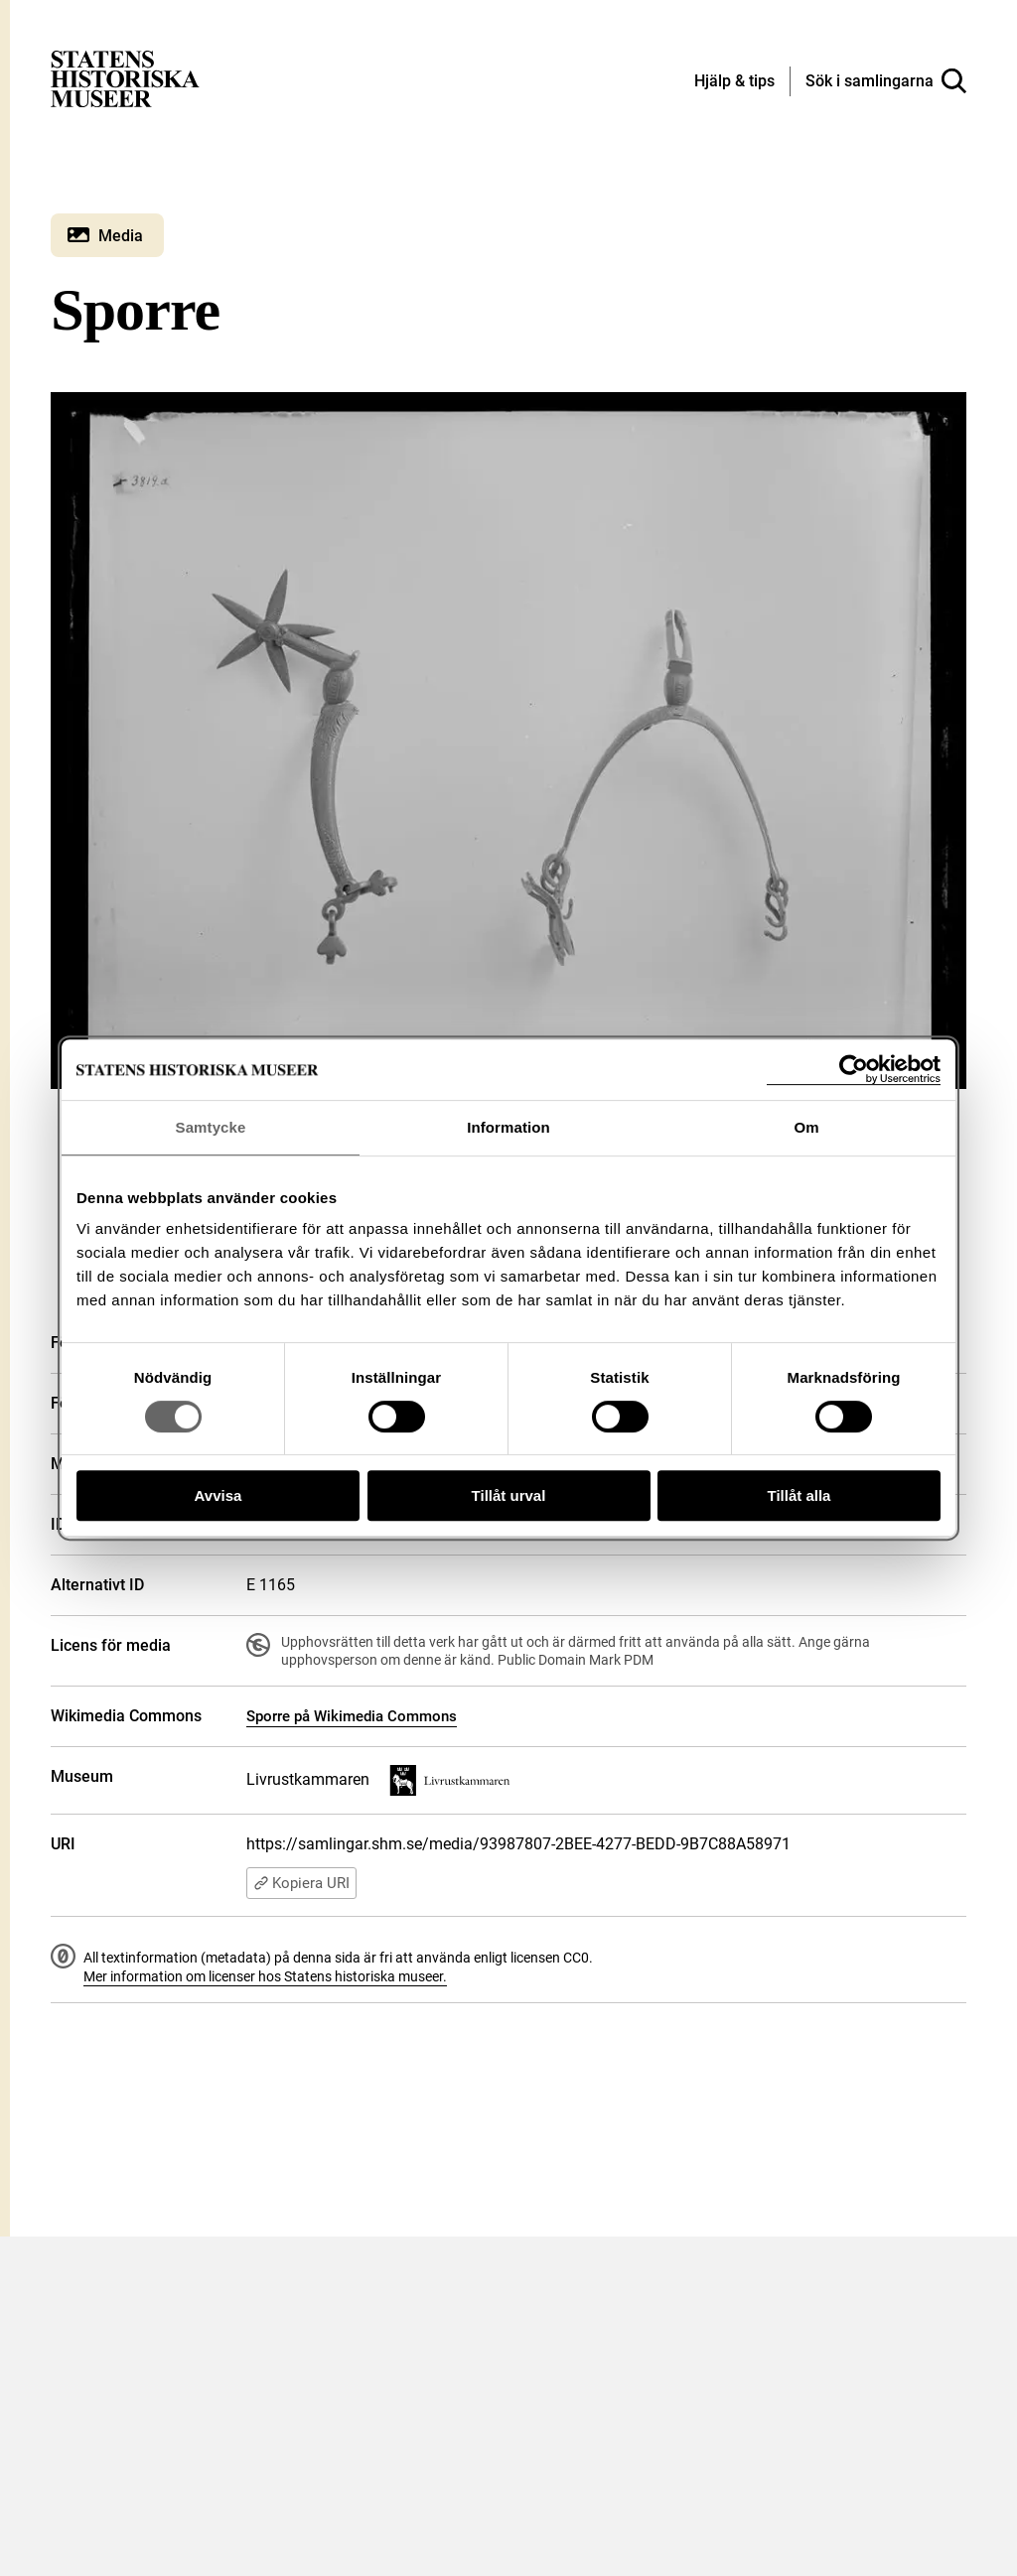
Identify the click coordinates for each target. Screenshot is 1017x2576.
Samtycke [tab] (211, 1127)
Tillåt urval (509, 1495)
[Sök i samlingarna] (885, 81)
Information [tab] (508, 1127)
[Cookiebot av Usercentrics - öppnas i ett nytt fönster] (854, 1069)
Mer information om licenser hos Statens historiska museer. (265, 1976)
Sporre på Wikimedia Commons (351, 1716)
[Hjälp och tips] (734, 82)
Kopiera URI (301, 1883)
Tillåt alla (799, 1495)
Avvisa (218, 1495)
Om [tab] (806, 1127)
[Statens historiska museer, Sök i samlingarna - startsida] (125, 78)
